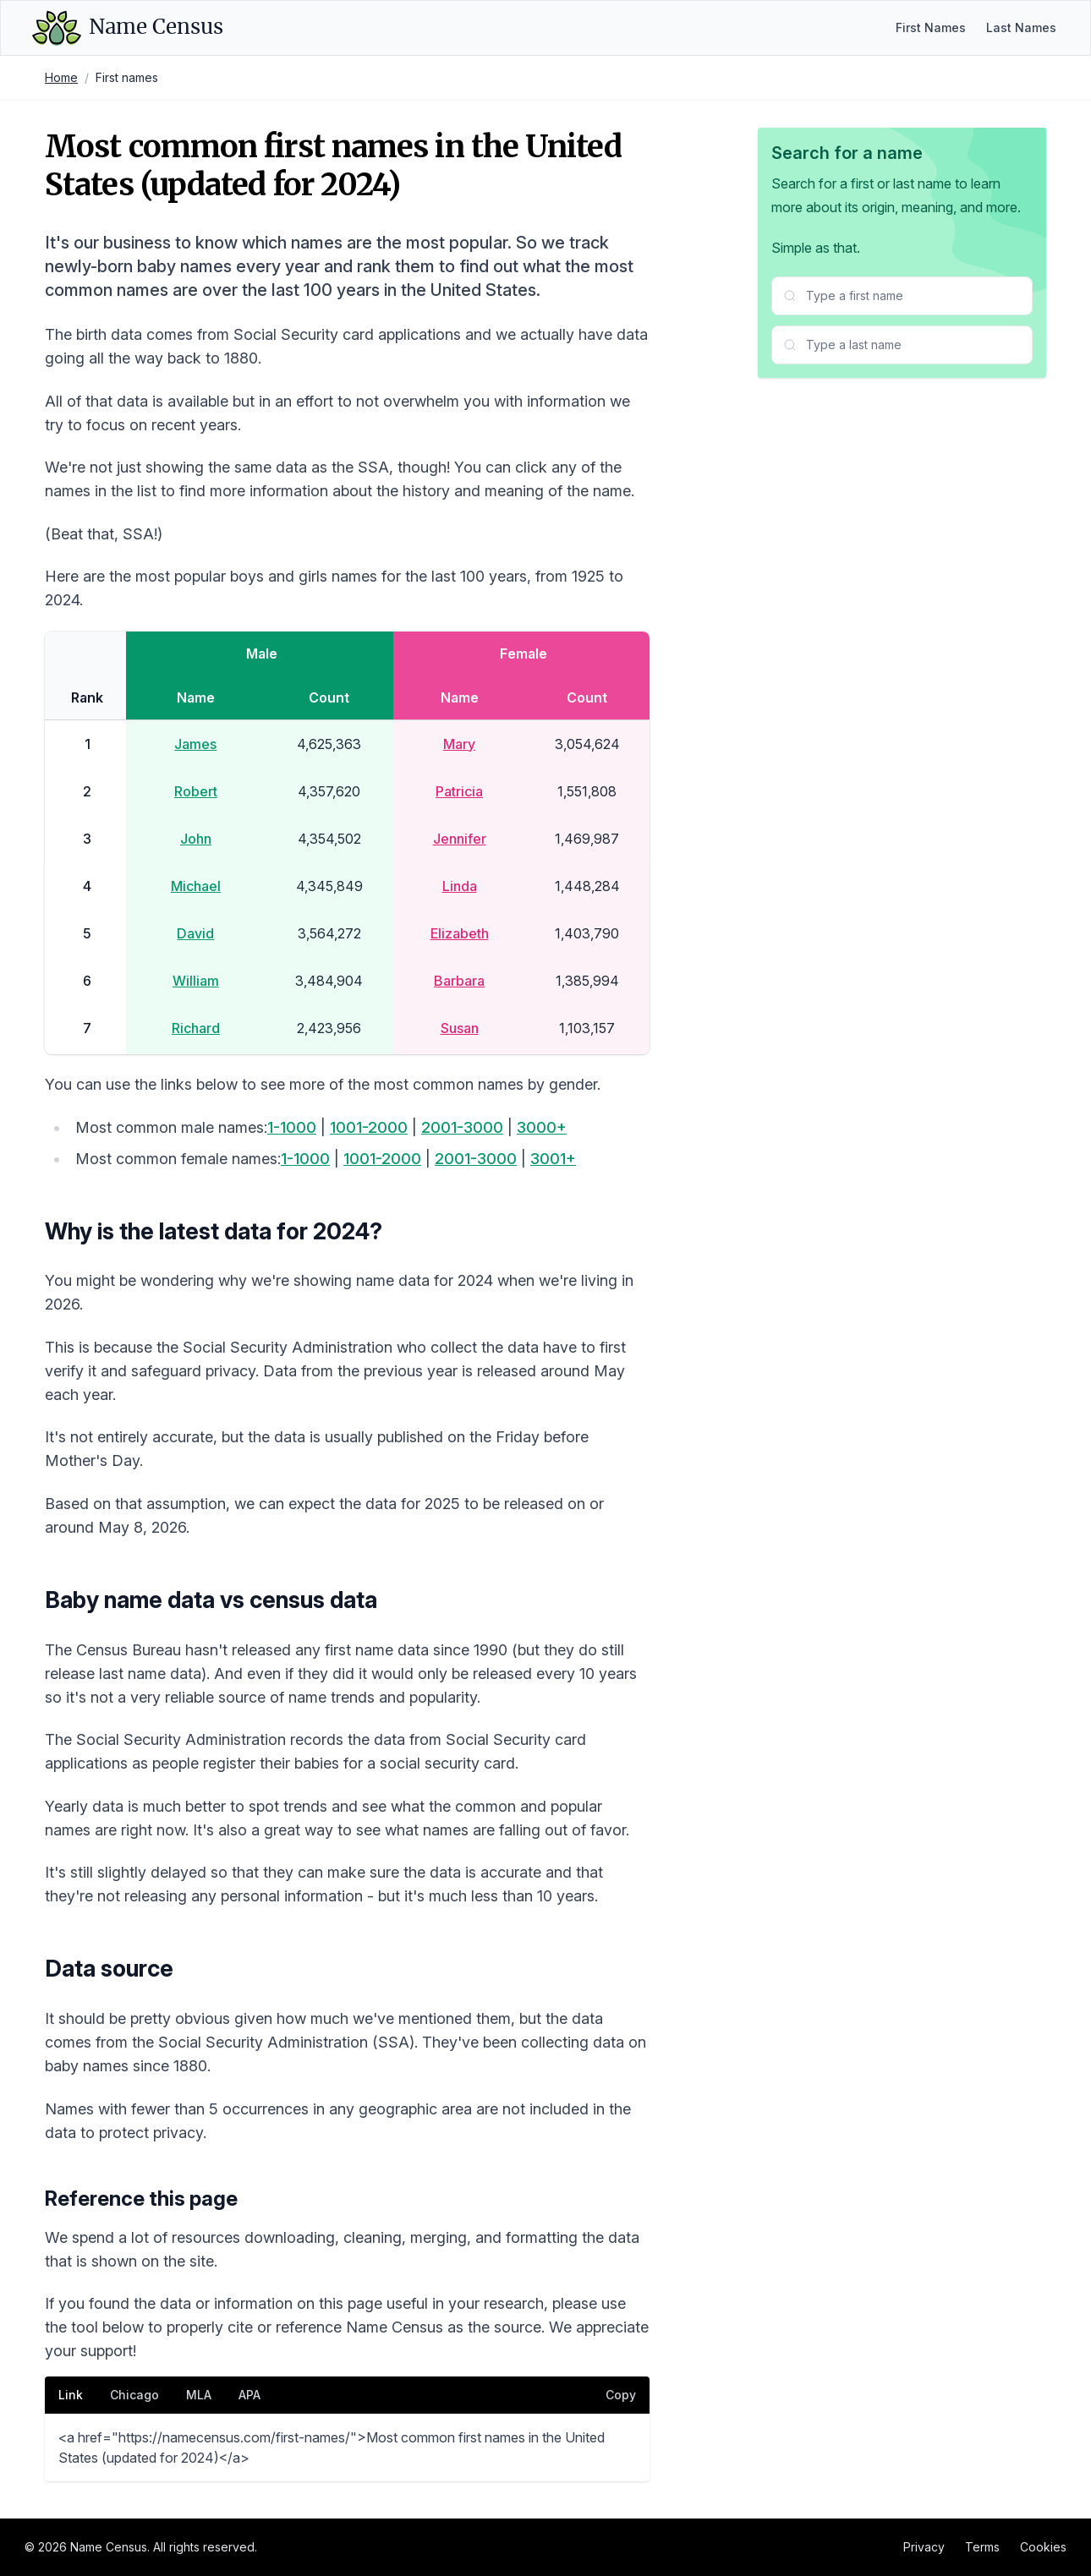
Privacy (924, 2547)
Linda (459, 886)
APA (249, 2394)
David (195, 933)
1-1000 (291, 1127)
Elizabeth (459, 933)
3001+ (553, 1159)
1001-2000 (369, 1127)
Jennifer (459, 838)
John (195, 838)
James (195, 744)
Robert (195, 791)
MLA (198, 2394)
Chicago (134, 2394)
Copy (621, 2394)
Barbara (459, 980)
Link (70, 2394)
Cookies (1043, 2547)
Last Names (1021, 27)
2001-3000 (462, 1127)
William (196, 980)
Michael (196, 886)
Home (61, 77)
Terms (982, 2547)
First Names (931, 27)
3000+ (542, 1127)
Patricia (459, 791)
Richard (196, 1028)
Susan (460, 1028)
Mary (459, 744)
